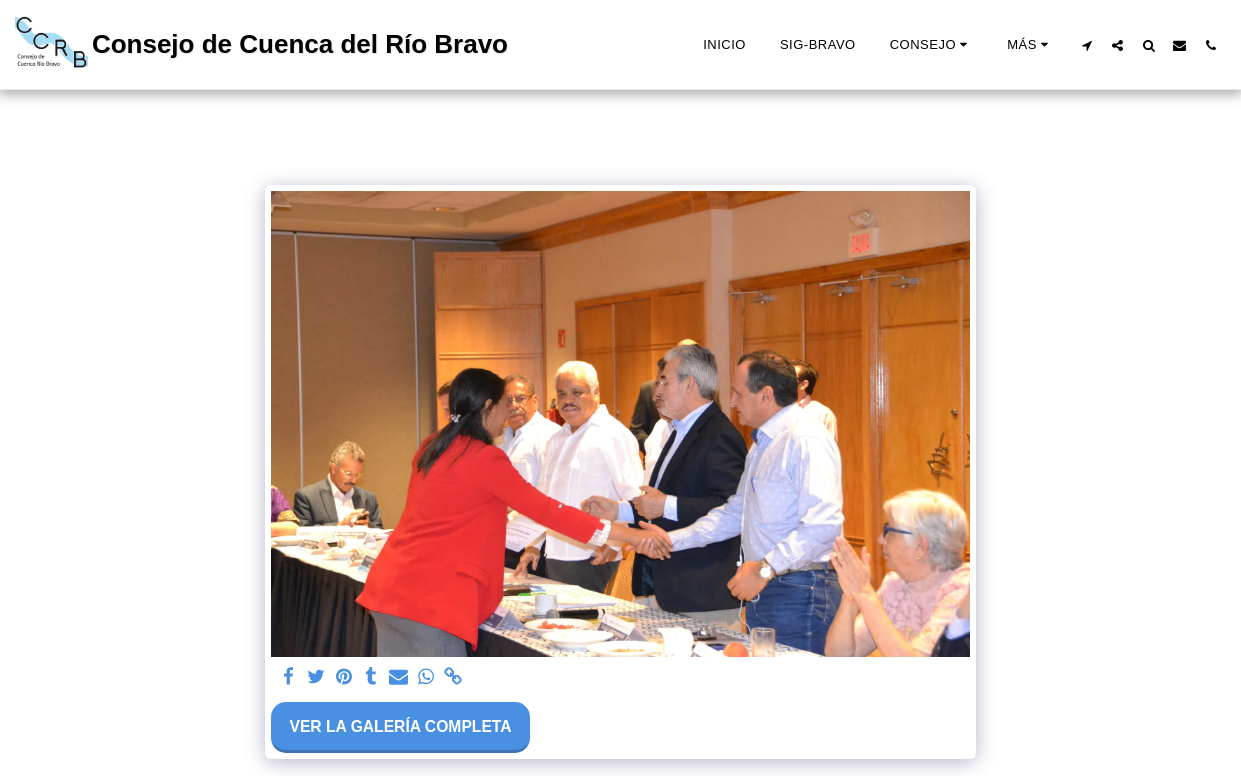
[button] (931, 45)
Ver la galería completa (400, 726)
